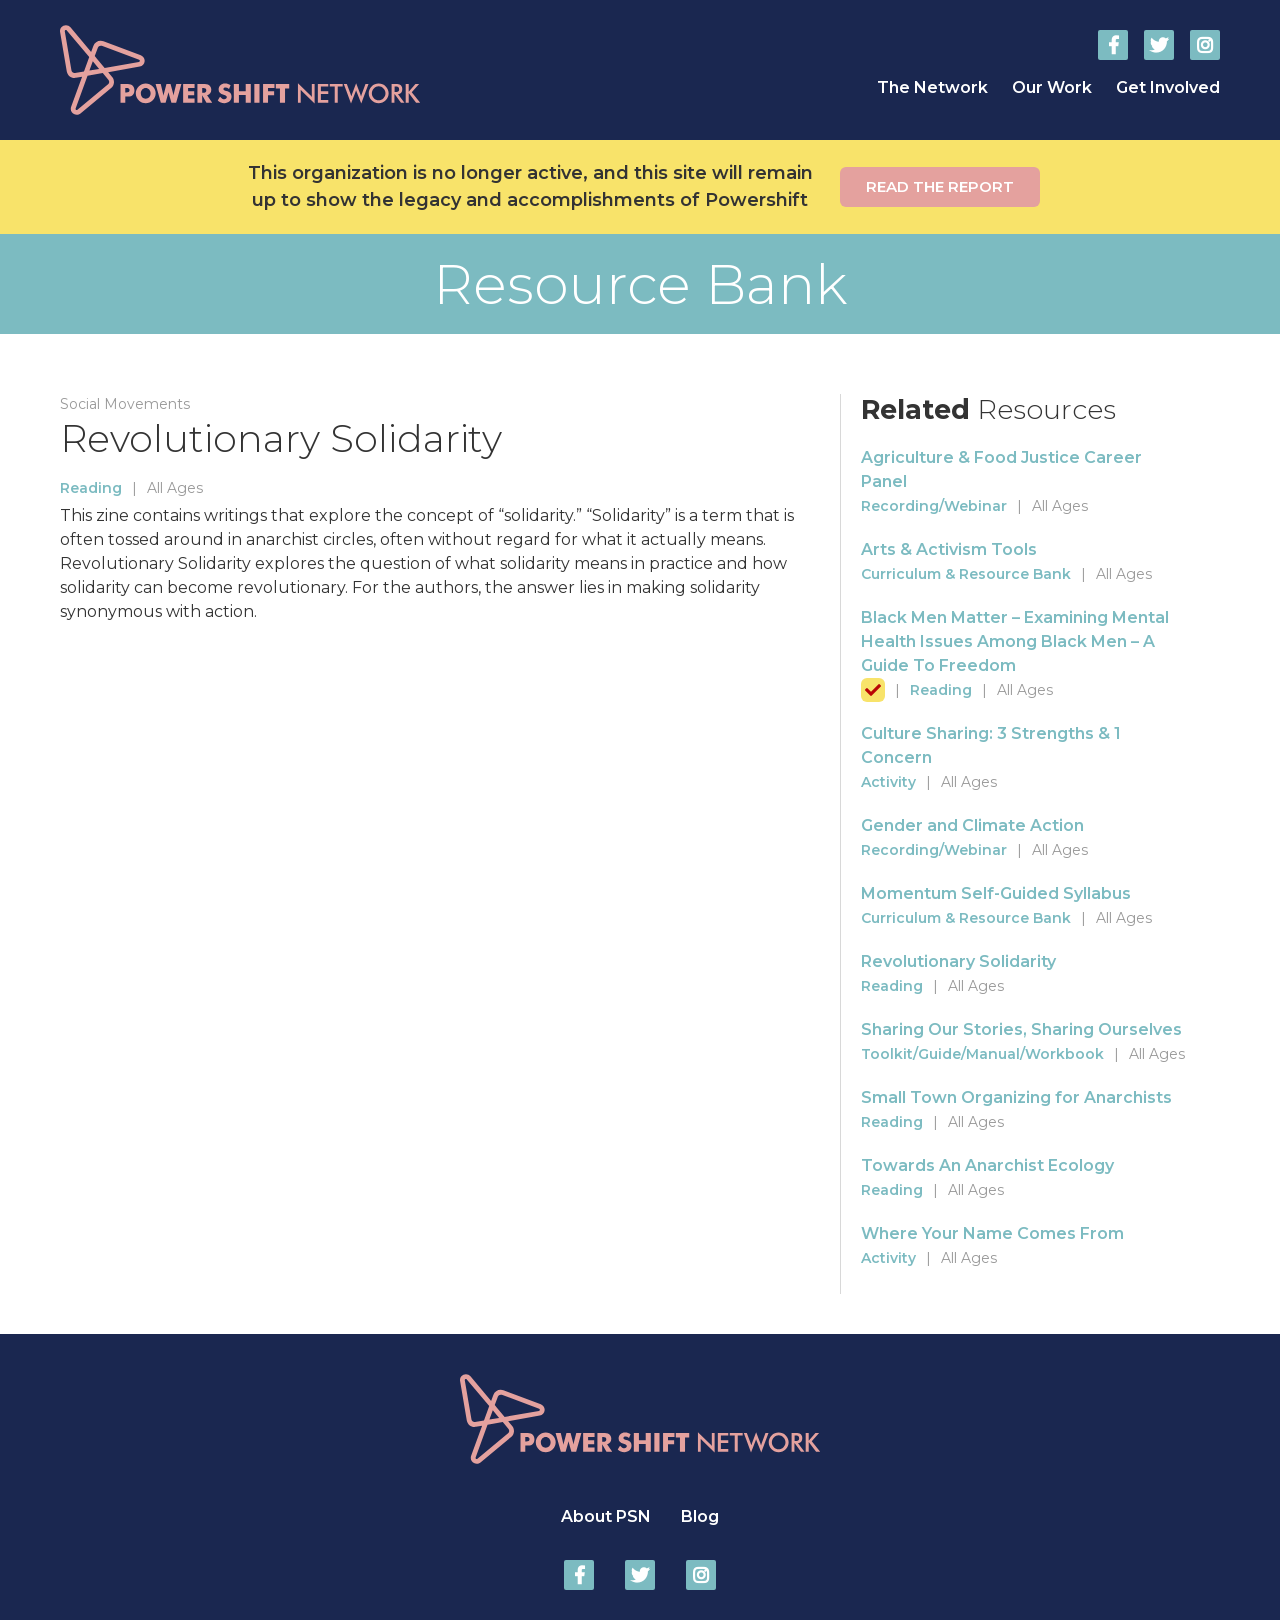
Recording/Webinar (934, 506)
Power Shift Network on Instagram (1205, 45)
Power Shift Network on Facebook (1113, 45)
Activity (888, 782)
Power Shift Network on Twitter (1159, 45)
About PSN (606, 1516)
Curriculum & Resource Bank (966, 574)
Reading (91, 488)
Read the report (940, 186)
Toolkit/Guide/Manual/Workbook (982, 1054)
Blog (700, 1516)
